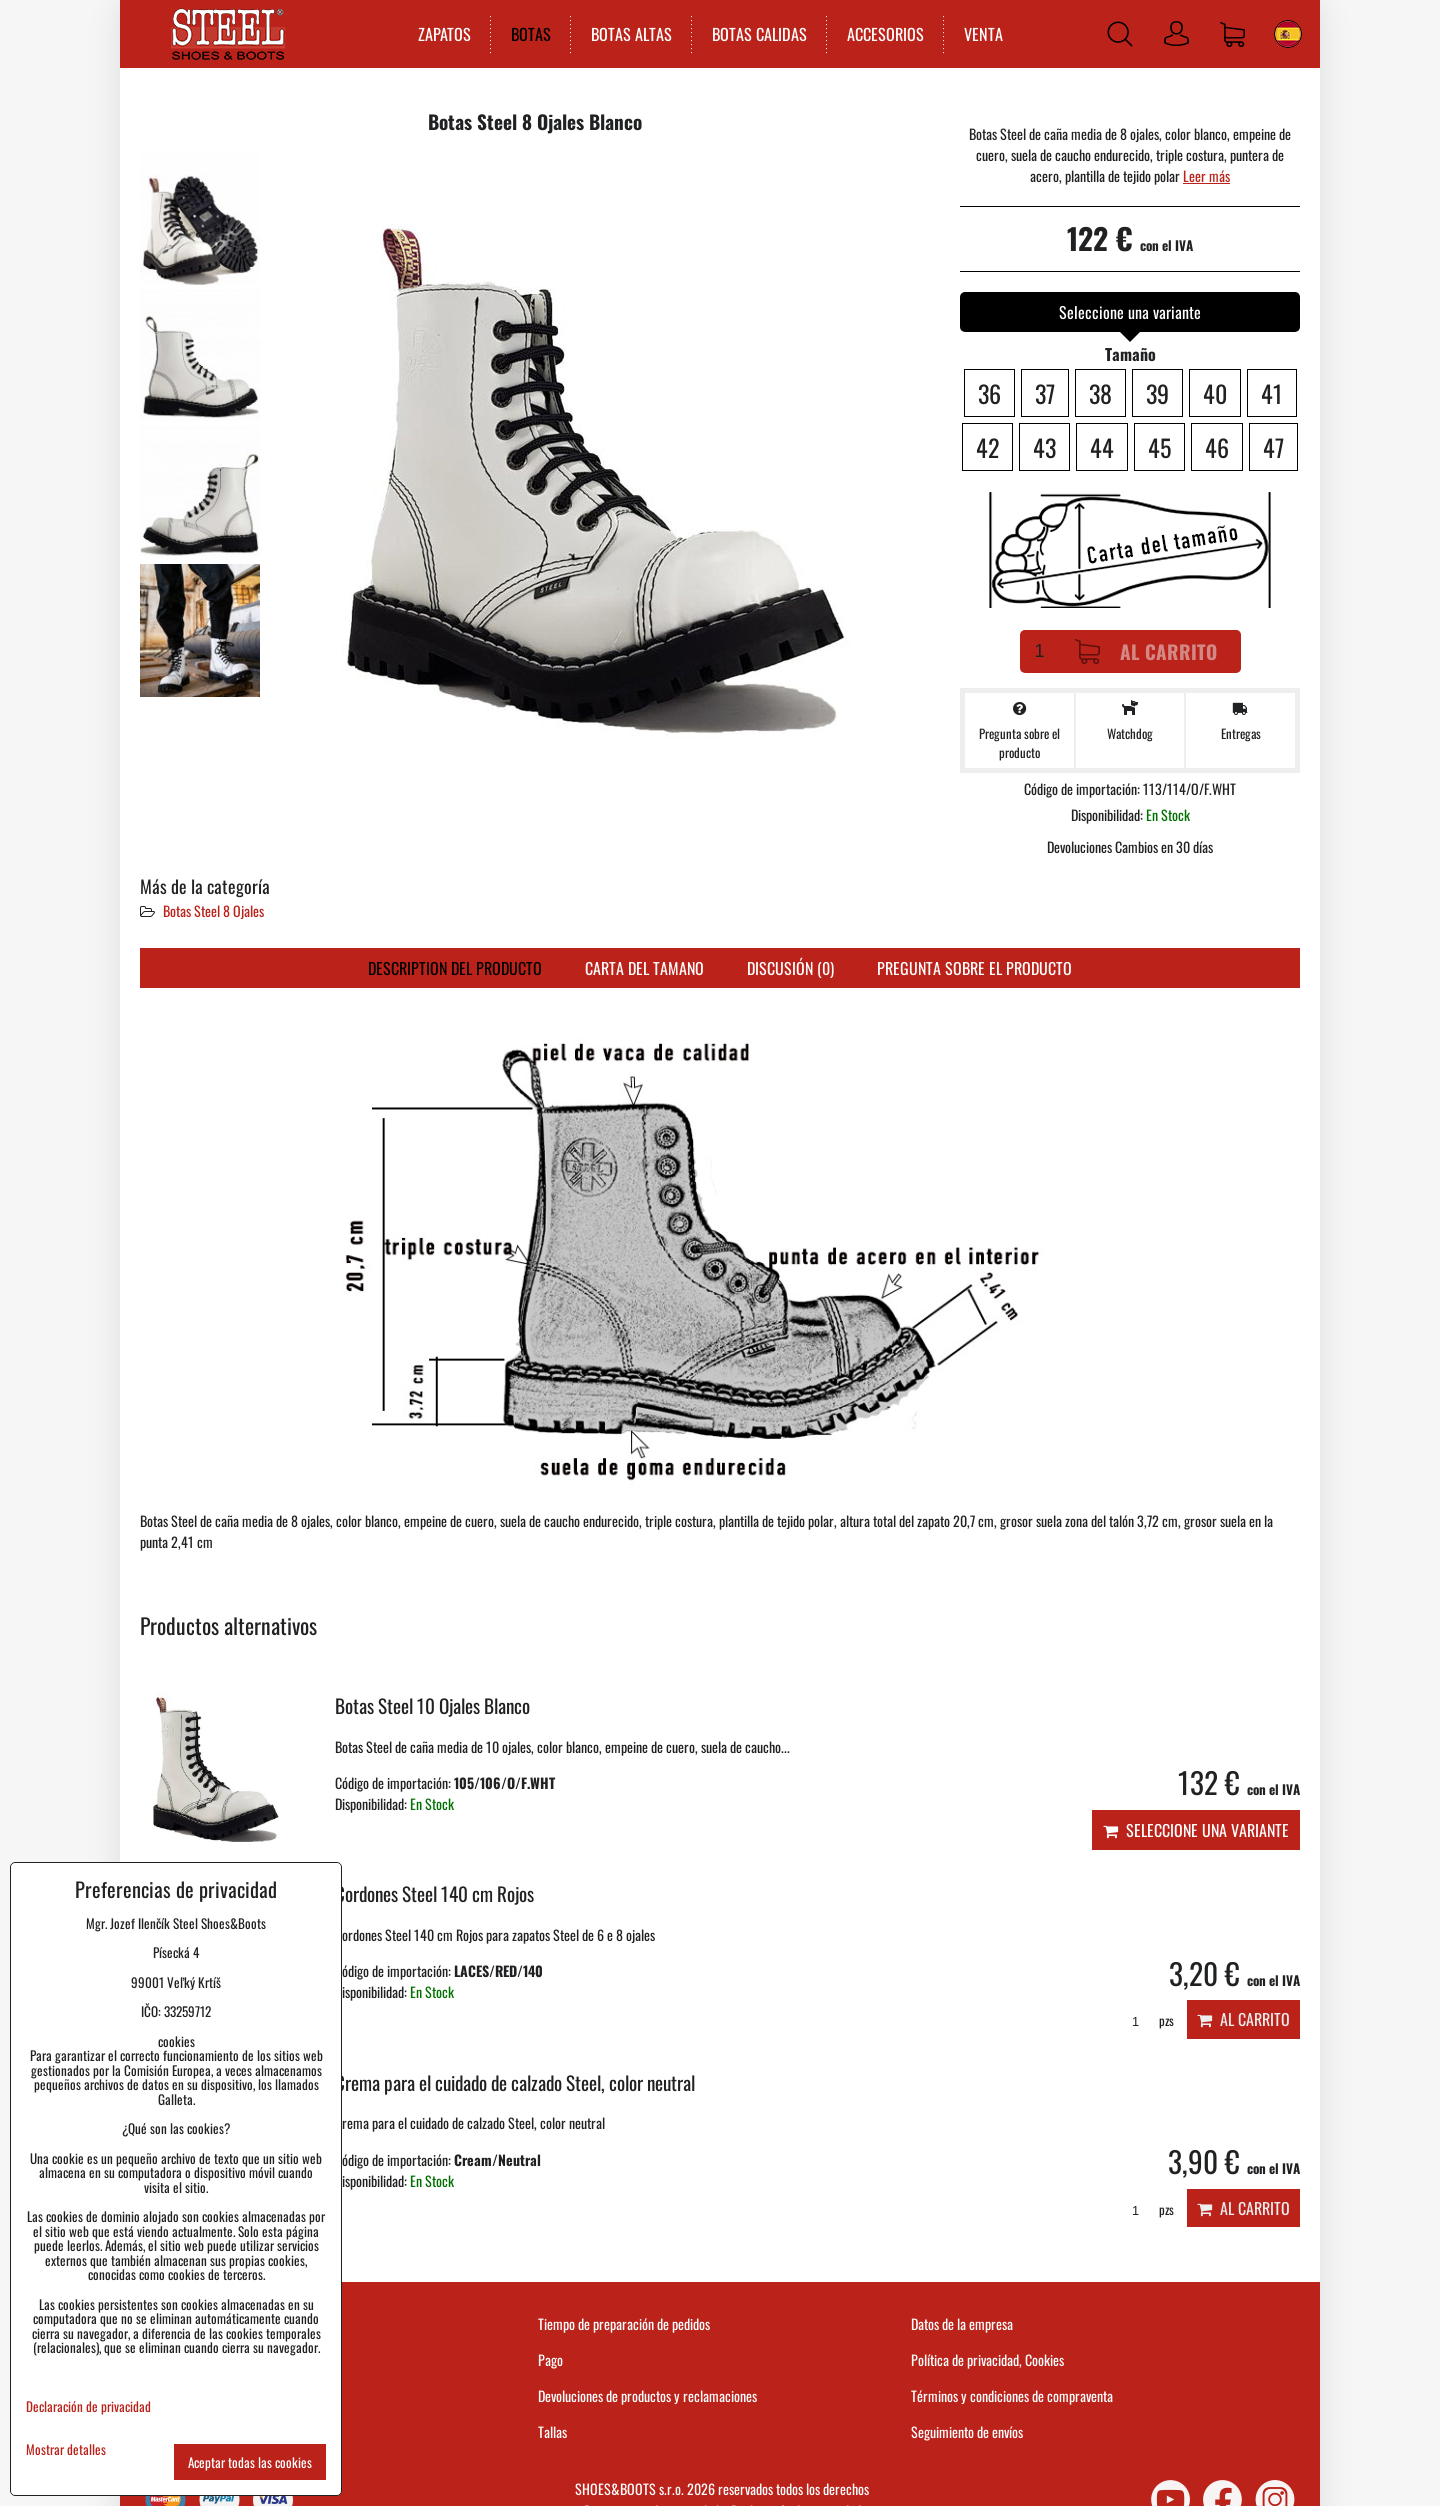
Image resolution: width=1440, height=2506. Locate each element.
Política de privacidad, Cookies (987, 2359)
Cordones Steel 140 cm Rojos (434, 1893)
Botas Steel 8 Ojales (213, 910)
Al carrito (1146, 651)
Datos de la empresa (962, 2323)
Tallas (552, 2431)
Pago (550, 2359)
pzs (1146, 2020)
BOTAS (529, 34)
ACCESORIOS (883, 34)
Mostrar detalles (66, 2449)
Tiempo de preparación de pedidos (624, 2323)
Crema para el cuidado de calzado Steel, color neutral (515, 2082)
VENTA (981, 34)
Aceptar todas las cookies (250, 2462)
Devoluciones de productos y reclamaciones (647, 2395)
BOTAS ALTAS (629, 34)
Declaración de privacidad (88, 2406)
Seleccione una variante (1196, 1830)
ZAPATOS (442, 34)
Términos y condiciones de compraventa (1012, 2395)
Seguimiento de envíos (967, 2431)
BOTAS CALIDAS (757, 34)
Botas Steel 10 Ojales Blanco (432, 1705)
